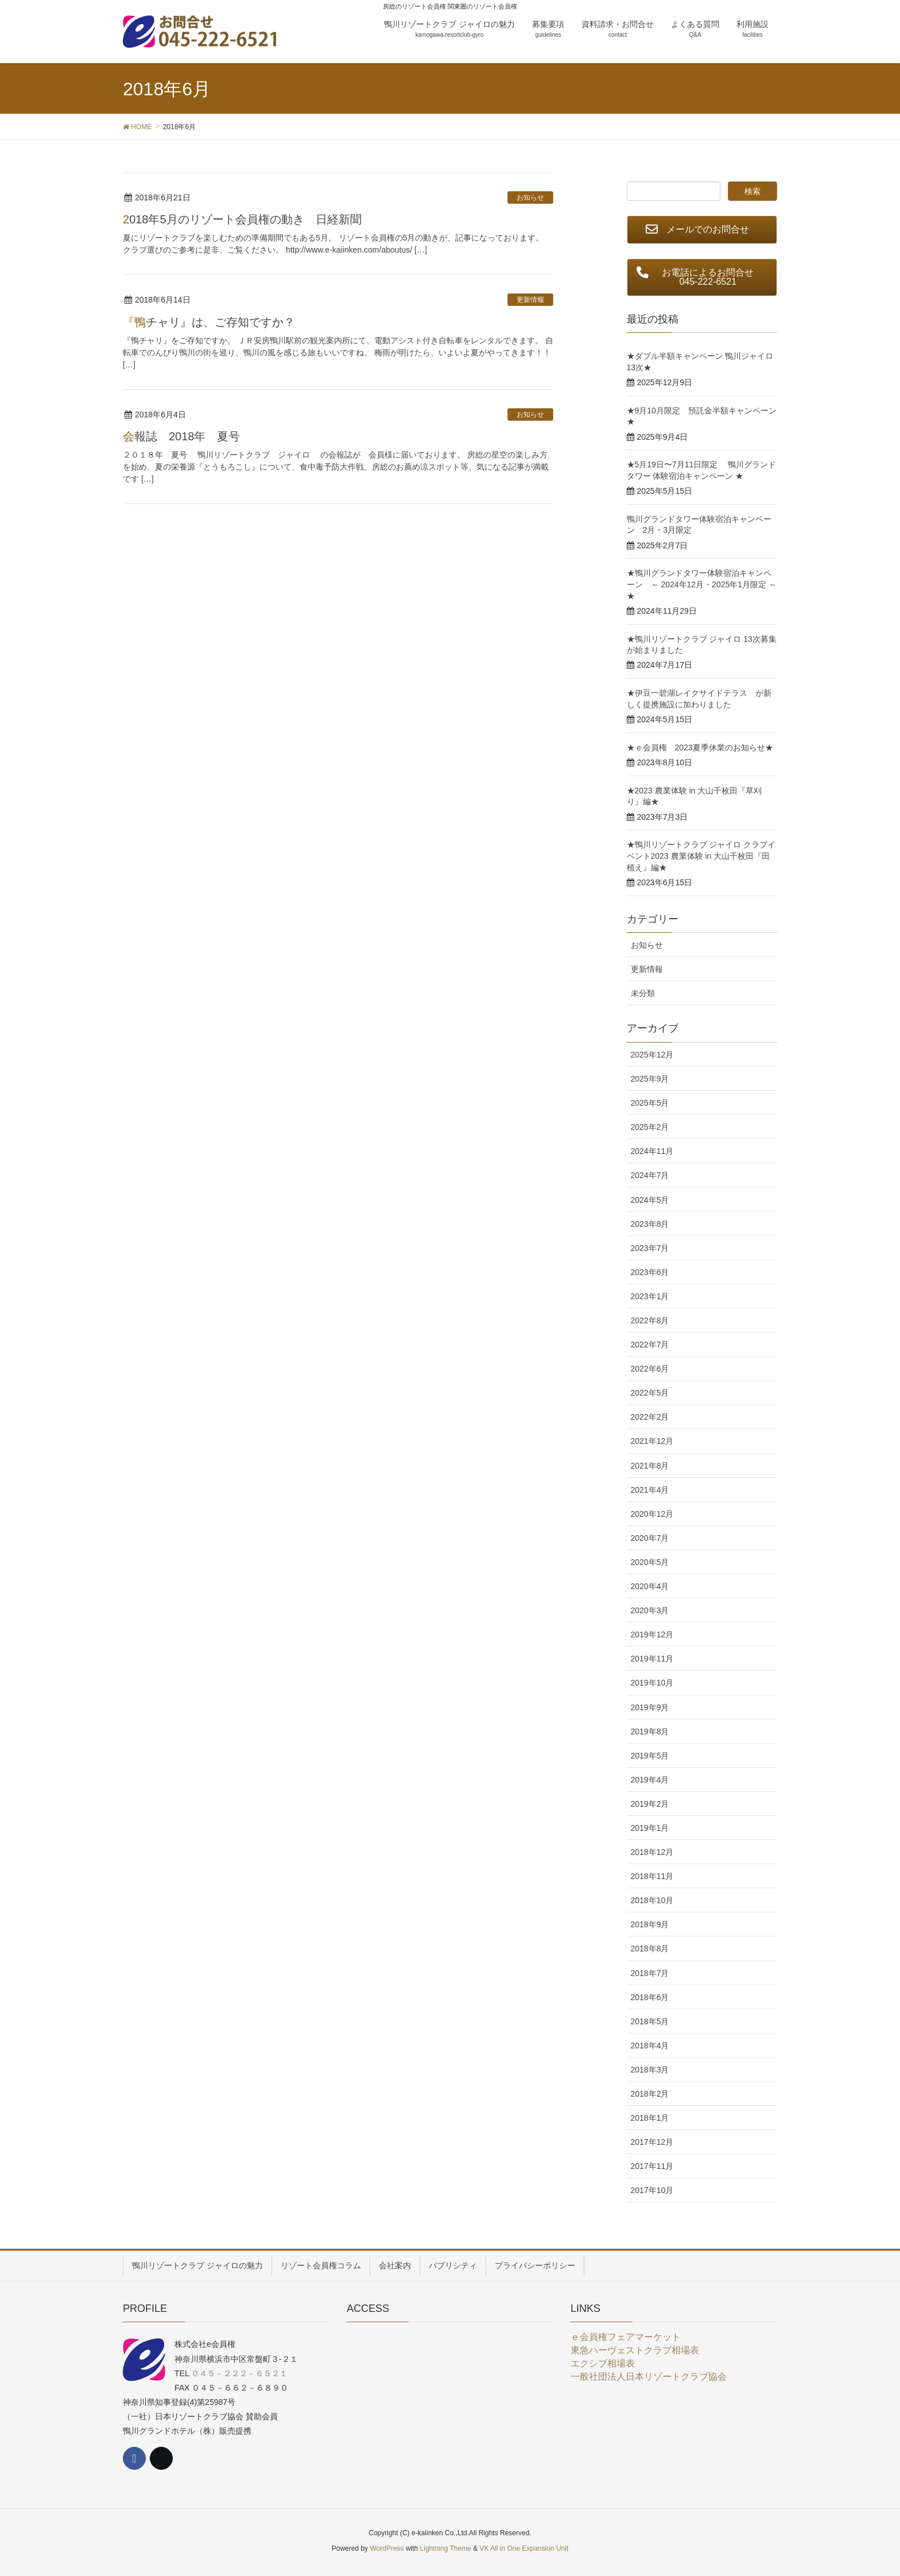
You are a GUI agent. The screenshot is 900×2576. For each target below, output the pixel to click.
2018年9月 (650, 1924)
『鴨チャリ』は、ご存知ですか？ (209, 322)
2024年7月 (650, 1175)
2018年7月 (650, 1973)
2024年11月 (652, 1151)
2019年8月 (650, 1731)
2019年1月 (650, 1828)
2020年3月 (650, 1610)
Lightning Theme (445, 2548)
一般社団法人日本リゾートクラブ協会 (649, 2376)
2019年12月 (652, 1634)
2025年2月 (650, 1127)
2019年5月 (650, 1755)
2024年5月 (650, 1199)
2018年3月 (650, 2069)
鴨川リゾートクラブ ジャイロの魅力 (197, 2265)
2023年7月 (650, 1248)
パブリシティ (453, 2265)
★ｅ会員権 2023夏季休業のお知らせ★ (700, 747)
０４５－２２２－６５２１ (239, 2373)
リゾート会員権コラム (321, 2265)
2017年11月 (652, 2166)
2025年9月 (650, 1078)
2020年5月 (650, 1562)
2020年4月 (650, 1586)
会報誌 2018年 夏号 (181, 436)
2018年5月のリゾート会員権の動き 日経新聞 (242, 219)
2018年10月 (652, 1900)
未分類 (643, 993)
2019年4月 (650, 1779)
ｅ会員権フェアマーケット (626, 2337)
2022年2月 (650, 1416)
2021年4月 (650, 1489)
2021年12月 (652, 1441)
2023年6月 (650, 1272)
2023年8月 (650, 1224)
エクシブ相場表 (603, 2363)
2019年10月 (652, 1682)
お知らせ (530, 197)
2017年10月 (652, 2190)
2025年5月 (650, 1102)
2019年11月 (652, 1658)
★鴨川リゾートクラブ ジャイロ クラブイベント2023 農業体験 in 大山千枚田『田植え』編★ (701, 855)
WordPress (387, 2548)
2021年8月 (650, 1465)
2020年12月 (652, 1514)
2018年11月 (652, 1876)
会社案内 (395, 2265)
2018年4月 (650, 2045)
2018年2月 (650, 2093)
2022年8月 (650, 1320)
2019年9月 (650, 1707)
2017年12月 (652, 2142)
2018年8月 (650, 1948)
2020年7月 (650, 1538)
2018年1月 (650, 2117)
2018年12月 (652, 1852)
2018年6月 (650, 1997)
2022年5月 (650, 1392)
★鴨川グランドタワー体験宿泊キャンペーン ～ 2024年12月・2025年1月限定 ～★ (702, 584)
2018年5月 (650, 2021)
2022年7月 (650, 1344)
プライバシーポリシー (535, 2265)
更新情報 (530, 300)
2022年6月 (650, 1368)
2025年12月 (652, 1054)
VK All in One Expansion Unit (523, 2548)
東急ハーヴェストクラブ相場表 (635, 2350)
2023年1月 (650, 1296)
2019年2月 (650, 1803)
